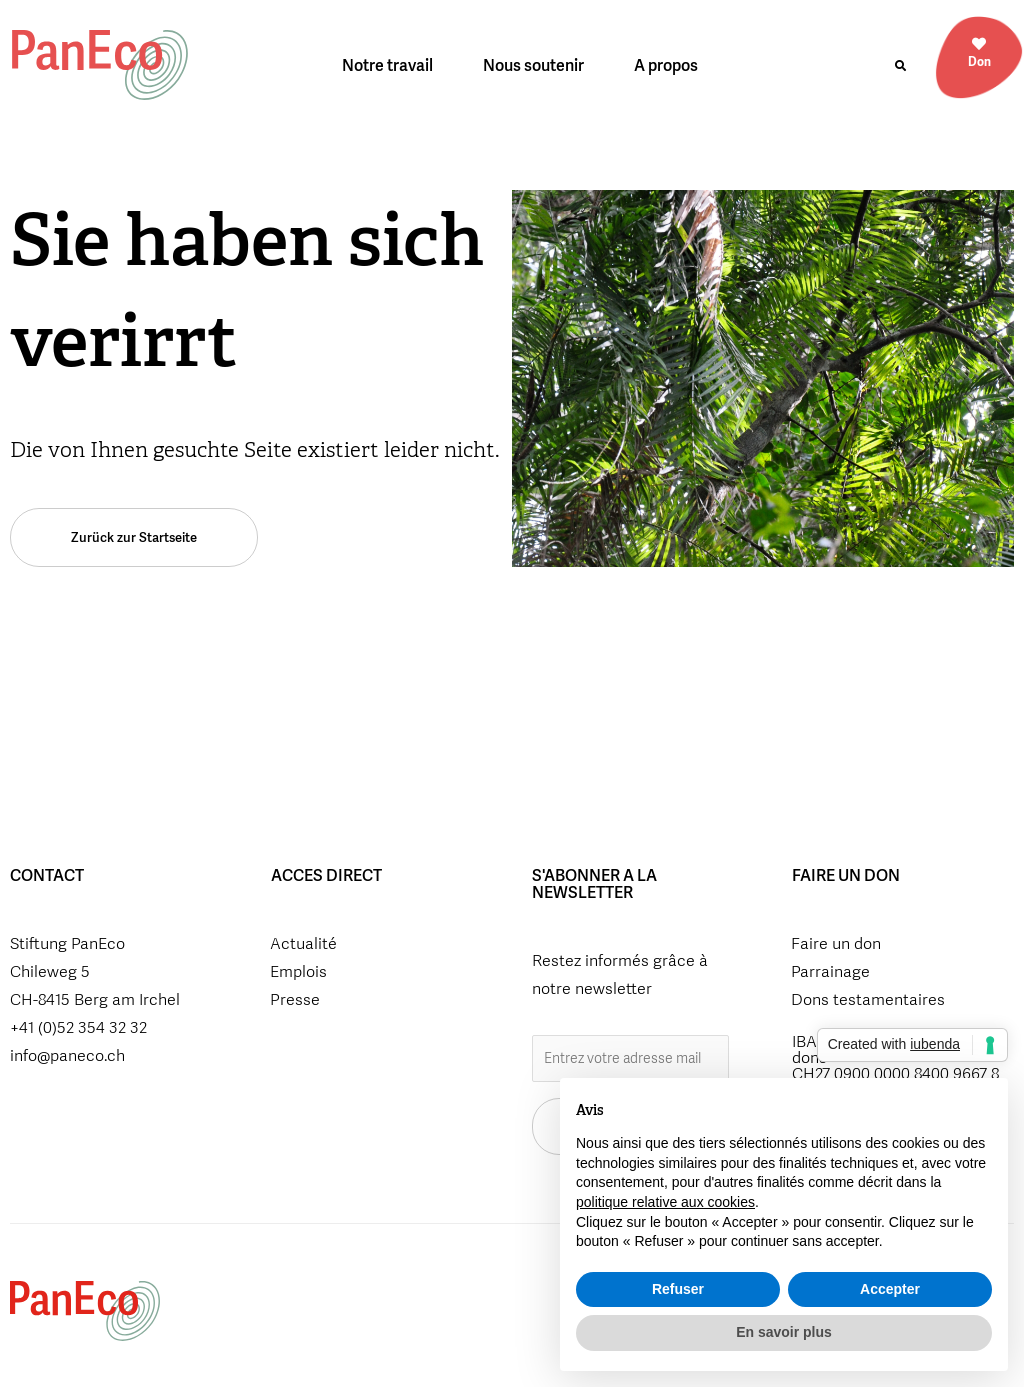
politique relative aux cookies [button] (665, 1202)
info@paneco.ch (67, 1055)
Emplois (298, 971)
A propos (671, 65)
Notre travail (392, 65)
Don (979, 62)
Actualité (303, 943)
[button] (901, 66)
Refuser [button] (678, 1289)
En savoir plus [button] (784, 1332)
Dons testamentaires (868, 999)
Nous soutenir (538, 65)
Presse (295, 999)
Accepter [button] (890, 1289)
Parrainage (830, 971)
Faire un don (836, 943)
